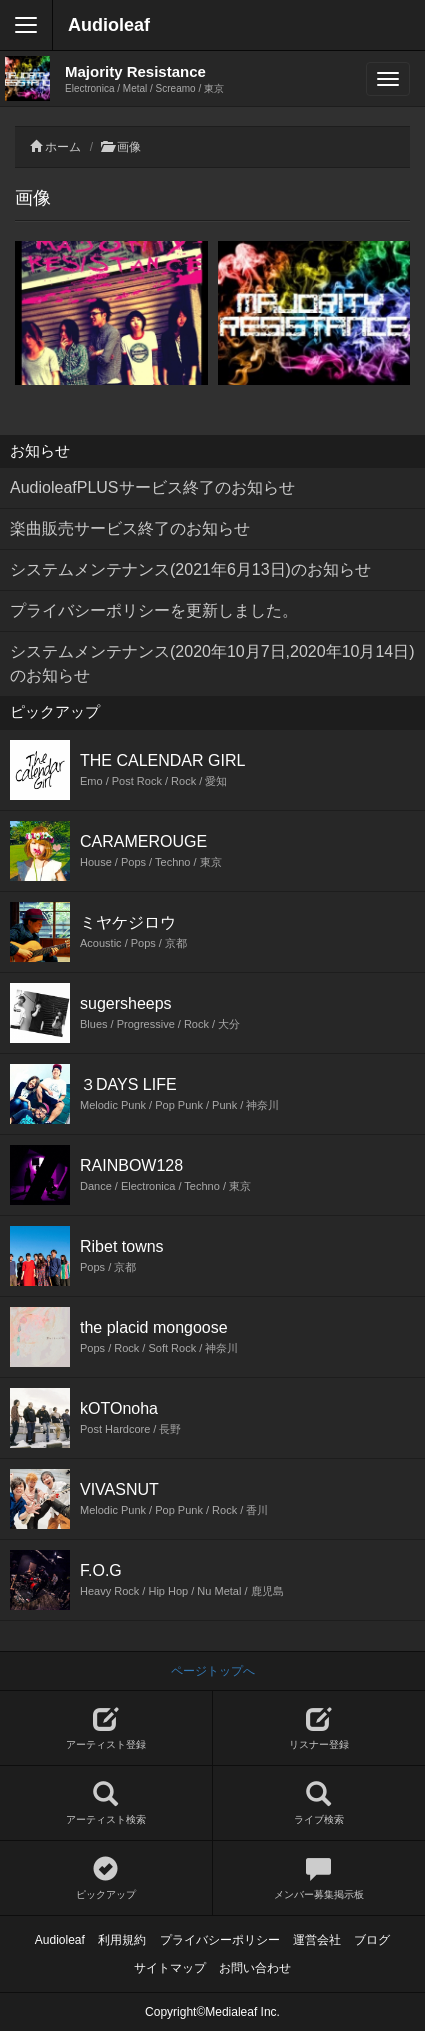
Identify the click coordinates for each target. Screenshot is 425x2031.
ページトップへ (213, 1671)
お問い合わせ (255, 1968)
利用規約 (122, 1940)
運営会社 (317, 1940)
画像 (129, 147)
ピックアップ (106, 1878)
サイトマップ (170, 1968)
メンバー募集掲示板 (319, 1878)
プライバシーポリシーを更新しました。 (154, 610)
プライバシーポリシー (220, 1940)
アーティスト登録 (106, 1728)
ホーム (63, 147)
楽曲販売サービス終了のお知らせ (130, 528)
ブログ (372, 1940)
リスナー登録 (319, 1728)
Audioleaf (109, 25)
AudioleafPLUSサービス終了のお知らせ (152, 487)
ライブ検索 (319, 1803)
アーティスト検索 (106, 1803)
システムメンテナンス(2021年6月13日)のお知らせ (190, 569)
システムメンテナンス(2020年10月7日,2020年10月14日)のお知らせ (212, 663)
